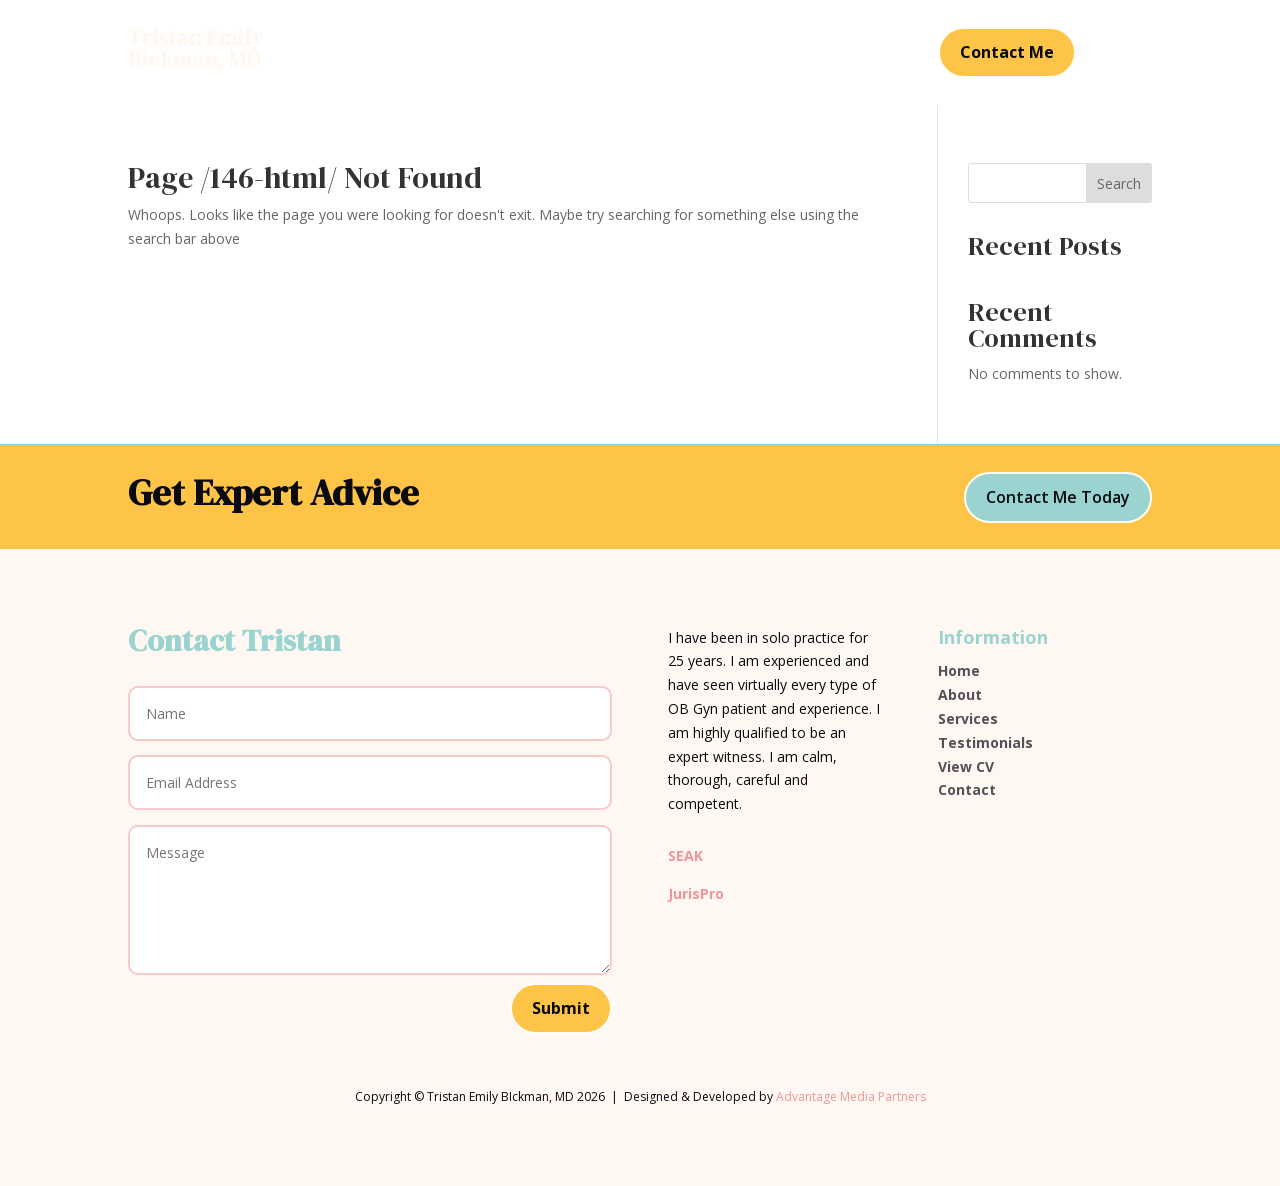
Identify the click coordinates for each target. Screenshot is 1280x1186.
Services (606, 54)
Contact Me (1007, 52)
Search (1119, 183)
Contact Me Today (1058, 497)
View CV (966, 766)
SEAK (685, 855)
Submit (561, 1008)
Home (467, 54)
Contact (804, 54)
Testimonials (705, 54)
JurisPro (696, 893)
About (532, 54)
